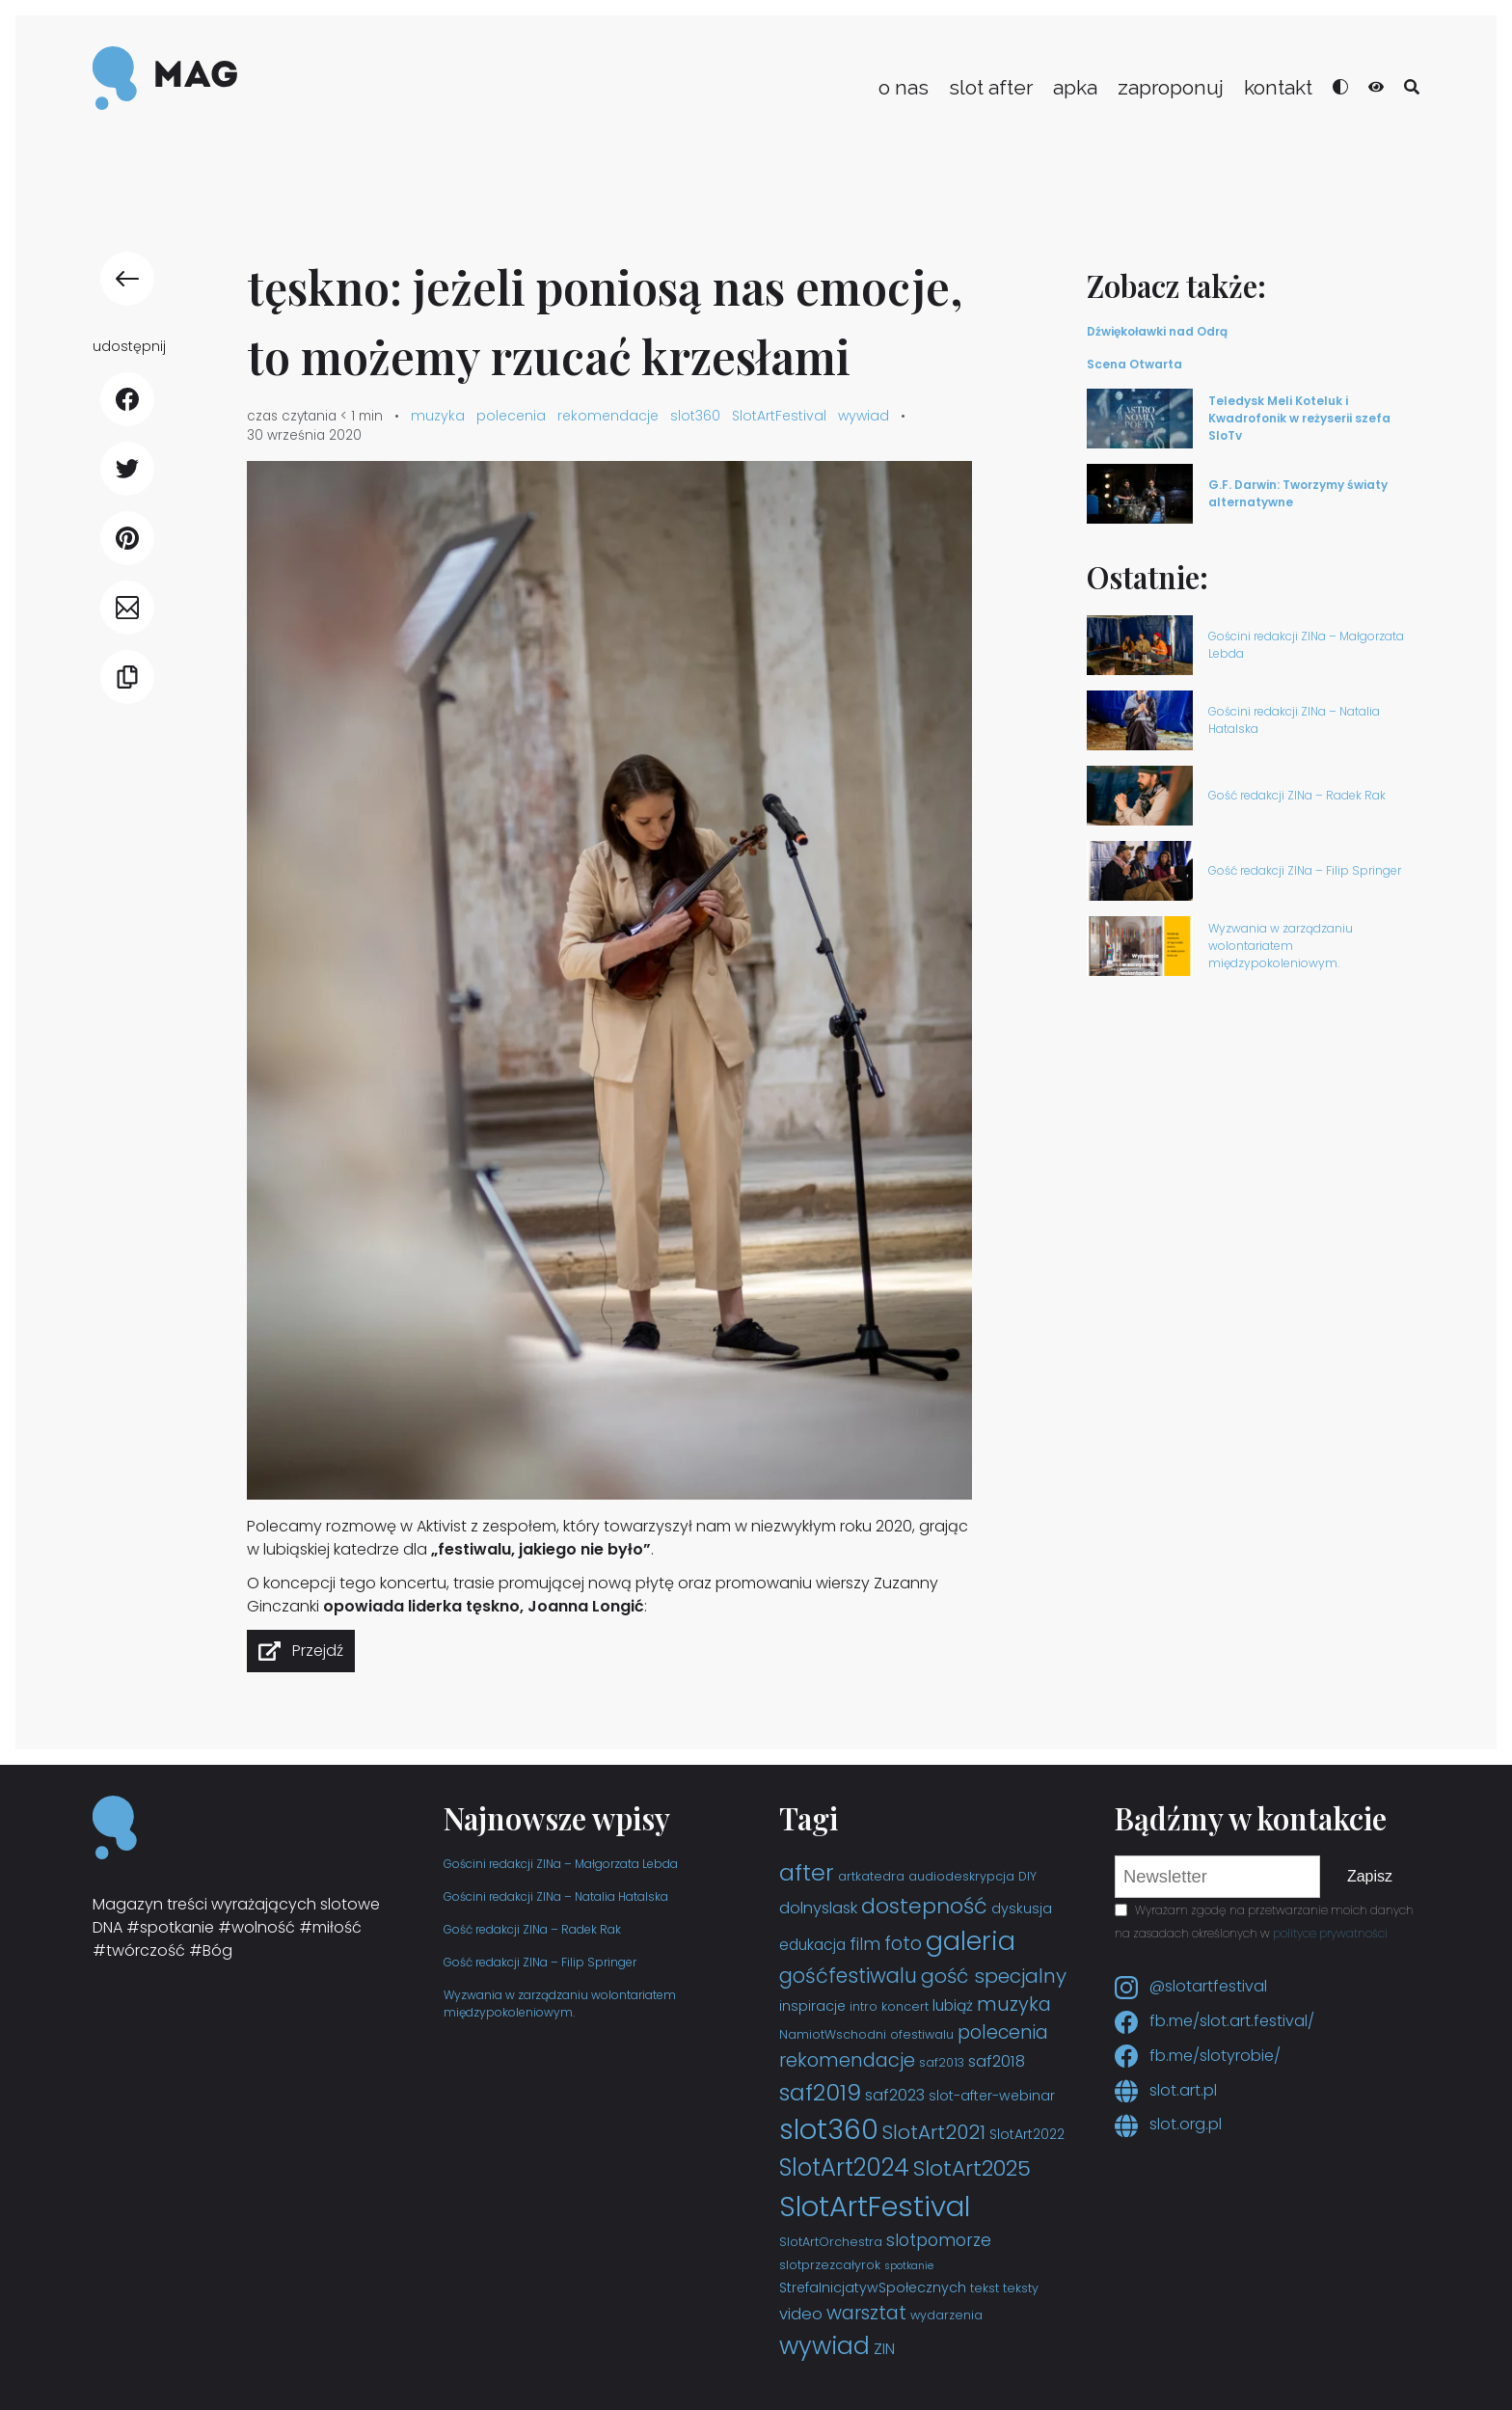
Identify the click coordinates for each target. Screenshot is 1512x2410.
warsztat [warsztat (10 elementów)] (866, 2312)
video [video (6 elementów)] (801, 2314)
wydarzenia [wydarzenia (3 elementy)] (946, 2315)
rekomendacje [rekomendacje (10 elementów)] (847, 2059)
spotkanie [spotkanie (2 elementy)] (908, 2266)
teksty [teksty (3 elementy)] (1021, 2288)
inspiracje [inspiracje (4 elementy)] (812, 2006)
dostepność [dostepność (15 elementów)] (924, 1906)
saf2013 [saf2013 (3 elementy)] (941, 2062)
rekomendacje (608, 415)
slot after (991, 87)
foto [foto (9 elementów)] (903, 1944)
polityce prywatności (1330, 1933)
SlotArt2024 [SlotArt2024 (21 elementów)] (844, 2167)
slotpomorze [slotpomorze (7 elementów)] (938, 2240)
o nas (903, 87)
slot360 (695, 415)
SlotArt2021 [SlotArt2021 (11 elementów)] (934, 2132)
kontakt (1278, 87)
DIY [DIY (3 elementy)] (1027, 1876)
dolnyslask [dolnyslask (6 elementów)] (818, 1908)
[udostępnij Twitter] (127, 469)
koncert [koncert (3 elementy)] (905, 2006)
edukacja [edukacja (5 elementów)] (812, 1945)
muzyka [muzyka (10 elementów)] (1014, 2003)
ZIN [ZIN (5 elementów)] (884, 2349)
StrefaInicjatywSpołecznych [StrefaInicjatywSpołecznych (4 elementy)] (872, 2287)
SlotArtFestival (779, 415)
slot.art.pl (1166, 2090)
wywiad (863, 415)
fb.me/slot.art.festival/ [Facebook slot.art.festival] (1214, 2021)
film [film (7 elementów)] (865, 1944)
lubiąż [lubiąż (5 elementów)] (952, 2005)
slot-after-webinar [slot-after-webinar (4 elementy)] (992, 2095)
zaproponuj (1171, 87)
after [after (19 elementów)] (806, 1872)
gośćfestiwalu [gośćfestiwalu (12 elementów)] (848, 1976)
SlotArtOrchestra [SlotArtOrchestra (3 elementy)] (830, 2242)
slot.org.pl (1168, 2124)
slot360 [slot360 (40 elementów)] (828, 2129)
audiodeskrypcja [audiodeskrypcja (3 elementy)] (961, 1876)
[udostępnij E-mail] (127, 608)
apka (1075, 87)
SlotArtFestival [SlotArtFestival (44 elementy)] (874, 2206)
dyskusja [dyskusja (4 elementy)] (1021, 1908)
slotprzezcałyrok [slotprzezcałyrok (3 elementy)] (829, 2265)
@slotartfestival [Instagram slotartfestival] (1191, 1986)
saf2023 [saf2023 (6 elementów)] (895, 2095)
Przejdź (317, 1650)
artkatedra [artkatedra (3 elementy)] (871, 1876)
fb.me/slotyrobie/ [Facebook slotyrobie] (1198, 2055)
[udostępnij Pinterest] (127, 538)
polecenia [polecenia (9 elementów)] (1003, 2032)
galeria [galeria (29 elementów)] (970, 1941)
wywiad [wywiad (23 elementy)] (824, 2346)
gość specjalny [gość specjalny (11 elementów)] (993, 1976)
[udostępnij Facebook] (127, 399)
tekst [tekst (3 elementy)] (984, 2288)
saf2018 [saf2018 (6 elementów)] (996, 2061)
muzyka (438, 415)
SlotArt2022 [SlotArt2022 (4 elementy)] (1027, 2134)
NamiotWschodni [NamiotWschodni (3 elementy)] (832, 2034)
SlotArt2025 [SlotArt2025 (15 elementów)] (972, 2168)
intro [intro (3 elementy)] (864, 2006)
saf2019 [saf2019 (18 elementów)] (820, 2092)
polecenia (511, 415)
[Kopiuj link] (127, 677)
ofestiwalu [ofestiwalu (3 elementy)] (922, 2034)
